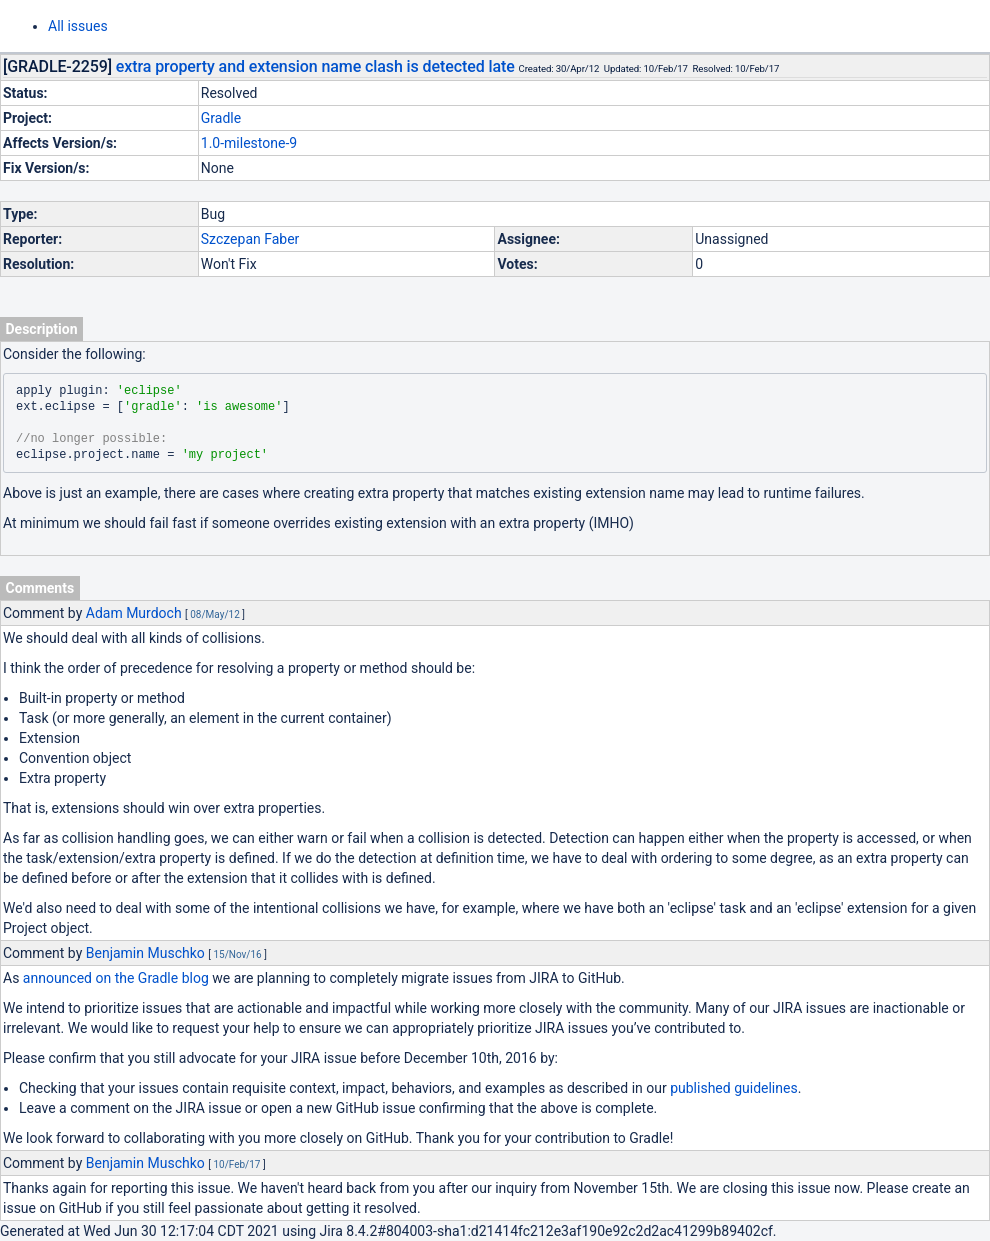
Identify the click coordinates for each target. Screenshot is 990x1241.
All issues (78, 26)
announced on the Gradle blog (116, 978)
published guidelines (733, 1088)
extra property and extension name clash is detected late (315, 66)
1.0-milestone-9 (249, 143)
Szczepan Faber (250, 239)
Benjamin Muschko (145, 953)
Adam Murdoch (134, 613)
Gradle (221, 118)
